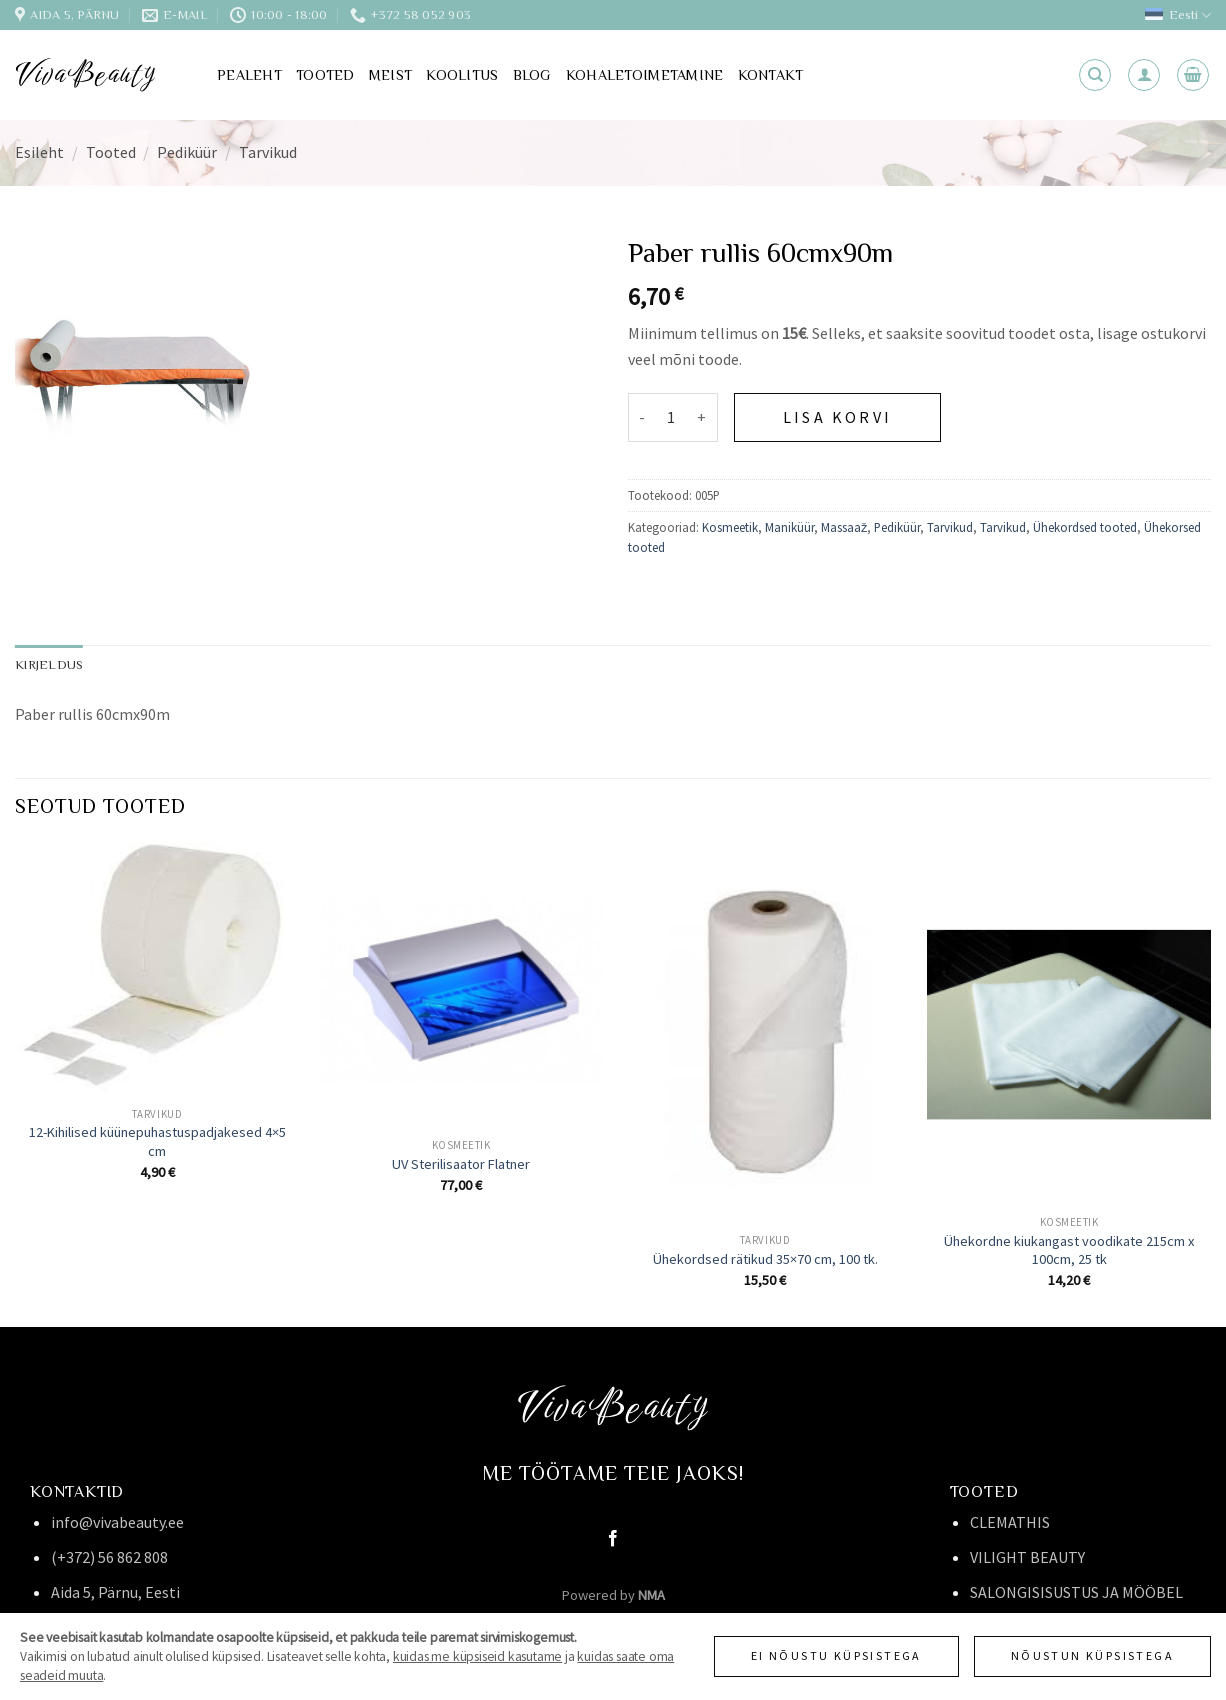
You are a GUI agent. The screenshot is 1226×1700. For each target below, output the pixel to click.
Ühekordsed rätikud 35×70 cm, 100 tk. (765, 1259)
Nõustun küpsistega (1092, 1655)
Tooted (325, 75)
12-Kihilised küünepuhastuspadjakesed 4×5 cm (157, 1141)
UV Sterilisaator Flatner (461, 1164)
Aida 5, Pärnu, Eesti (115, 1592)
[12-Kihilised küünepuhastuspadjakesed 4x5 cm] (157, 969)
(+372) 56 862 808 (109, 1557)
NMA (651, 1595)
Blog (532, 75)
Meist (390, 75)
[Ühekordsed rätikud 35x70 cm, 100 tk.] (765, 1033)
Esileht (39, 152)
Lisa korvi (837, 417)
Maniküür (789, 527)
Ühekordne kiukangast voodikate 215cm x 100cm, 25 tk (1069, 1250)
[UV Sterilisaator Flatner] (461, 985)
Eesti (1178, 15)
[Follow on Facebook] (613, 1539)
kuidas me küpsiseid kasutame (477, 1656)
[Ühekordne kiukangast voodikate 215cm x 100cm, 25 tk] (1069, 1024)
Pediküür (187, 152)
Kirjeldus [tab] (49, 664)
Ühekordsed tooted (1085, 527)
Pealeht (249, 75)
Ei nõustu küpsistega (836, 1655)
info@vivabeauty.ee (117, 1522)
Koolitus (462, 75)
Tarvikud (268, 152)
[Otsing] (1095, 75)
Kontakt (771, 75)
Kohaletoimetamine (645, 75)
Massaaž (844, 527)
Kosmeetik (730, 527)
